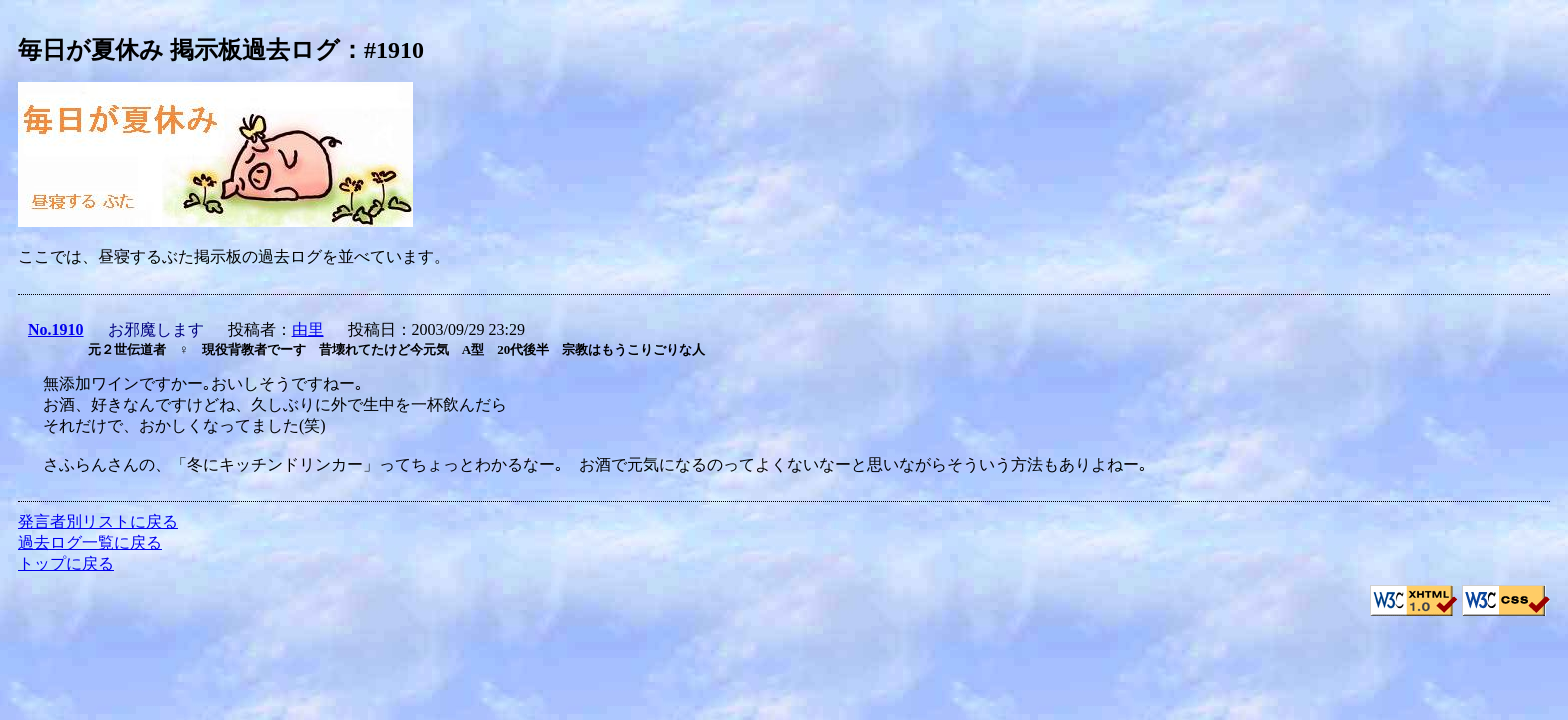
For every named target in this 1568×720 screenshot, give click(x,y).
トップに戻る (66, 563)
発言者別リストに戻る (98, 521)
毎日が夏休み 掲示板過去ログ (179, 50)
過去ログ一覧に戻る (90, 542)
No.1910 (56, 329)
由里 (308, 329)
